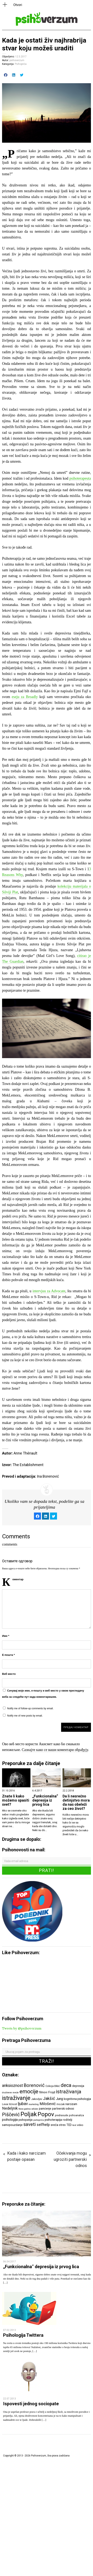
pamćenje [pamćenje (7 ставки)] (45, 2108)
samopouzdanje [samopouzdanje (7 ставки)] (12, 2125)
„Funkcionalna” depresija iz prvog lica (45, 1800)
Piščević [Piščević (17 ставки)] (11, 2114)
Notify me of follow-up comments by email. (30, 1708)
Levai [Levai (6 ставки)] (5, 2104)
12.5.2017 (21, 56)
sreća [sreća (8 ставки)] (54, 2125)
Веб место (9, 1673)
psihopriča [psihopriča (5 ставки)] (38, 2120)
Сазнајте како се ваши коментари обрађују (55, 1750)
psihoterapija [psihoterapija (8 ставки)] (53, 2120)
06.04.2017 (9, 2261)
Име (5, 1635)
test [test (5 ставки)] (74, 2125)
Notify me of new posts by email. (25, 1715)
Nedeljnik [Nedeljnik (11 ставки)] (10, 2108)
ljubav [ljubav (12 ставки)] (23, 2103)
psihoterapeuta (80, 478)
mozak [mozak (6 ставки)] (61, 2104)
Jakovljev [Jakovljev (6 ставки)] (36, 2099)
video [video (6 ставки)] (80, 2125)
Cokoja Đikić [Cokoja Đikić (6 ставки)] (52, 2086)
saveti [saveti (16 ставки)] (29, 2124)
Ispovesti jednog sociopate (31, 2403)
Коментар (17, 1579)
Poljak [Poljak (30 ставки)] (29, 2114)
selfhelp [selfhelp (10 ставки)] (43, 2125)
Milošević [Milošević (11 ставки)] (48, 2104)
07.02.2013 (9, 2330)
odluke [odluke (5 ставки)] (34, 2109)
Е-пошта (8, 1654)
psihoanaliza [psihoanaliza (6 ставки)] (76, 2115)
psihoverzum (16, 60)
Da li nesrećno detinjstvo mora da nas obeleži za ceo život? (76, 1802)
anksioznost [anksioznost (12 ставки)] (12, 2085)
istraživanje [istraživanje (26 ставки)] (16, 2098)
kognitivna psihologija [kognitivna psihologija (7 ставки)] (77, 2099)
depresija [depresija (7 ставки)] (78, 2086)
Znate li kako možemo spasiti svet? (15, 1800)
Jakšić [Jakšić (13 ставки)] (49, 2098)
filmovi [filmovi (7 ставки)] (43, 2092)
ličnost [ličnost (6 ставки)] (13, 2104)
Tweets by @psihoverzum (21, 2028)
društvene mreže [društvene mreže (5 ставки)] (10, 2092)
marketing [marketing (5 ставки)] (34, 2104)
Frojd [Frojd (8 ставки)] (51, 2092)
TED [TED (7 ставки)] (69, 2125)
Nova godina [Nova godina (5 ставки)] (25, 2109)
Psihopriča (21, 64)
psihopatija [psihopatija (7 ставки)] (26, 2119)
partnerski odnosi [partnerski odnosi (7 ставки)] (63, 2108)
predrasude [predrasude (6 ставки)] (61, 2115)
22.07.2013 (9, 2398)
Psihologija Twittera (23, 2335)
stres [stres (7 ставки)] (62, 2125)
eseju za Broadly (25, 697)
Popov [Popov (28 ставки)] (46, 2114)
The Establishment (28, 1465)
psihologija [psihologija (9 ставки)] (10, 2120)
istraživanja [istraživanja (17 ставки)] (68, 2092)
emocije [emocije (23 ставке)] (29, 2091)
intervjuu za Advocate (49, 1291)
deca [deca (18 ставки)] (66, 2085)
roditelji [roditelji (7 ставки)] (67, 2119)
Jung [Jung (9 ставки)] (59, 2099)
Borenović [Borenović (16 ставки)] (34, 2085)
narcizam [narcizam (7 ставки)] (71, 2104)
